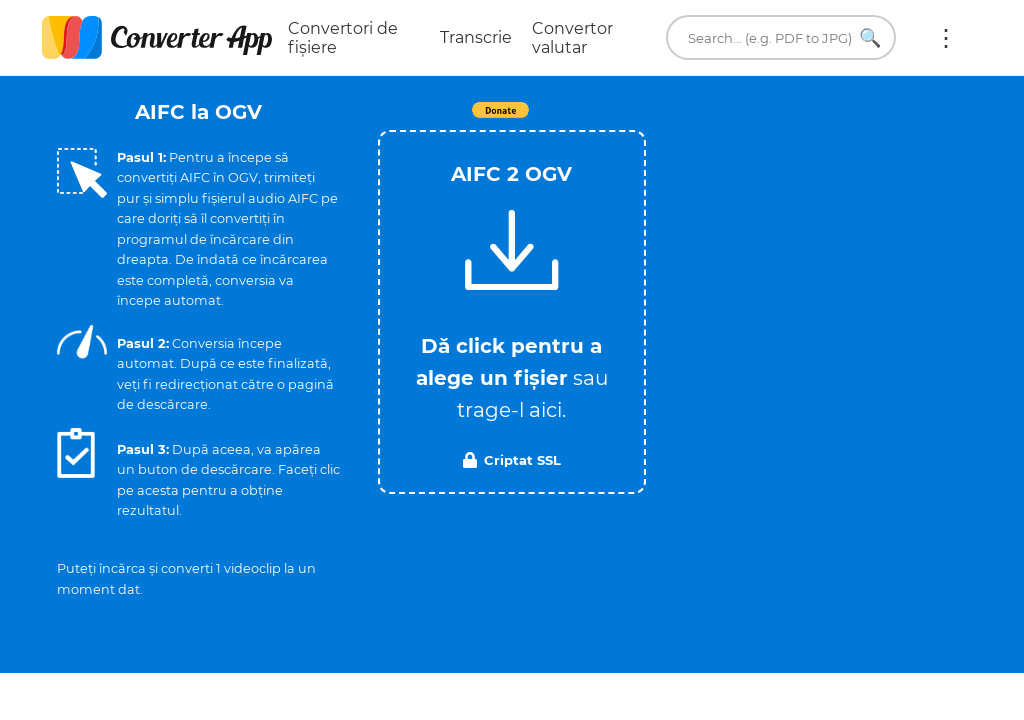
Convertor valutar (572, 38)
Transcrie (476, 37)
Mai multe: (946, 38)
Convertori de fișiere (343, 38)
